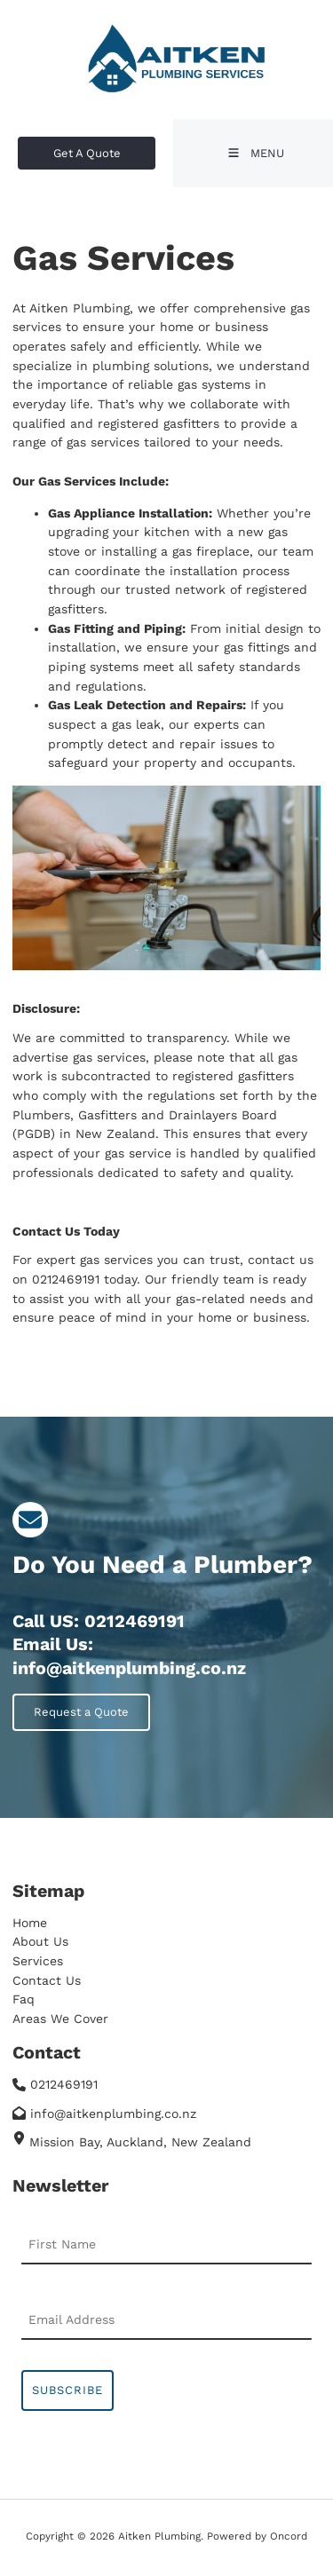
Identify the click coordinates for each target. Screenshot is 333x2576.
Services (37, 1961)
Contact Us (46, 1980)
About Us (40, 1941)
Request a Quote (59, 1703)
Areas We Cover (60, 2018)
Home (29, 1923)
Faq (23, 1999)
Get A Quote (51, 146)
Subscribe (67, 2390)
